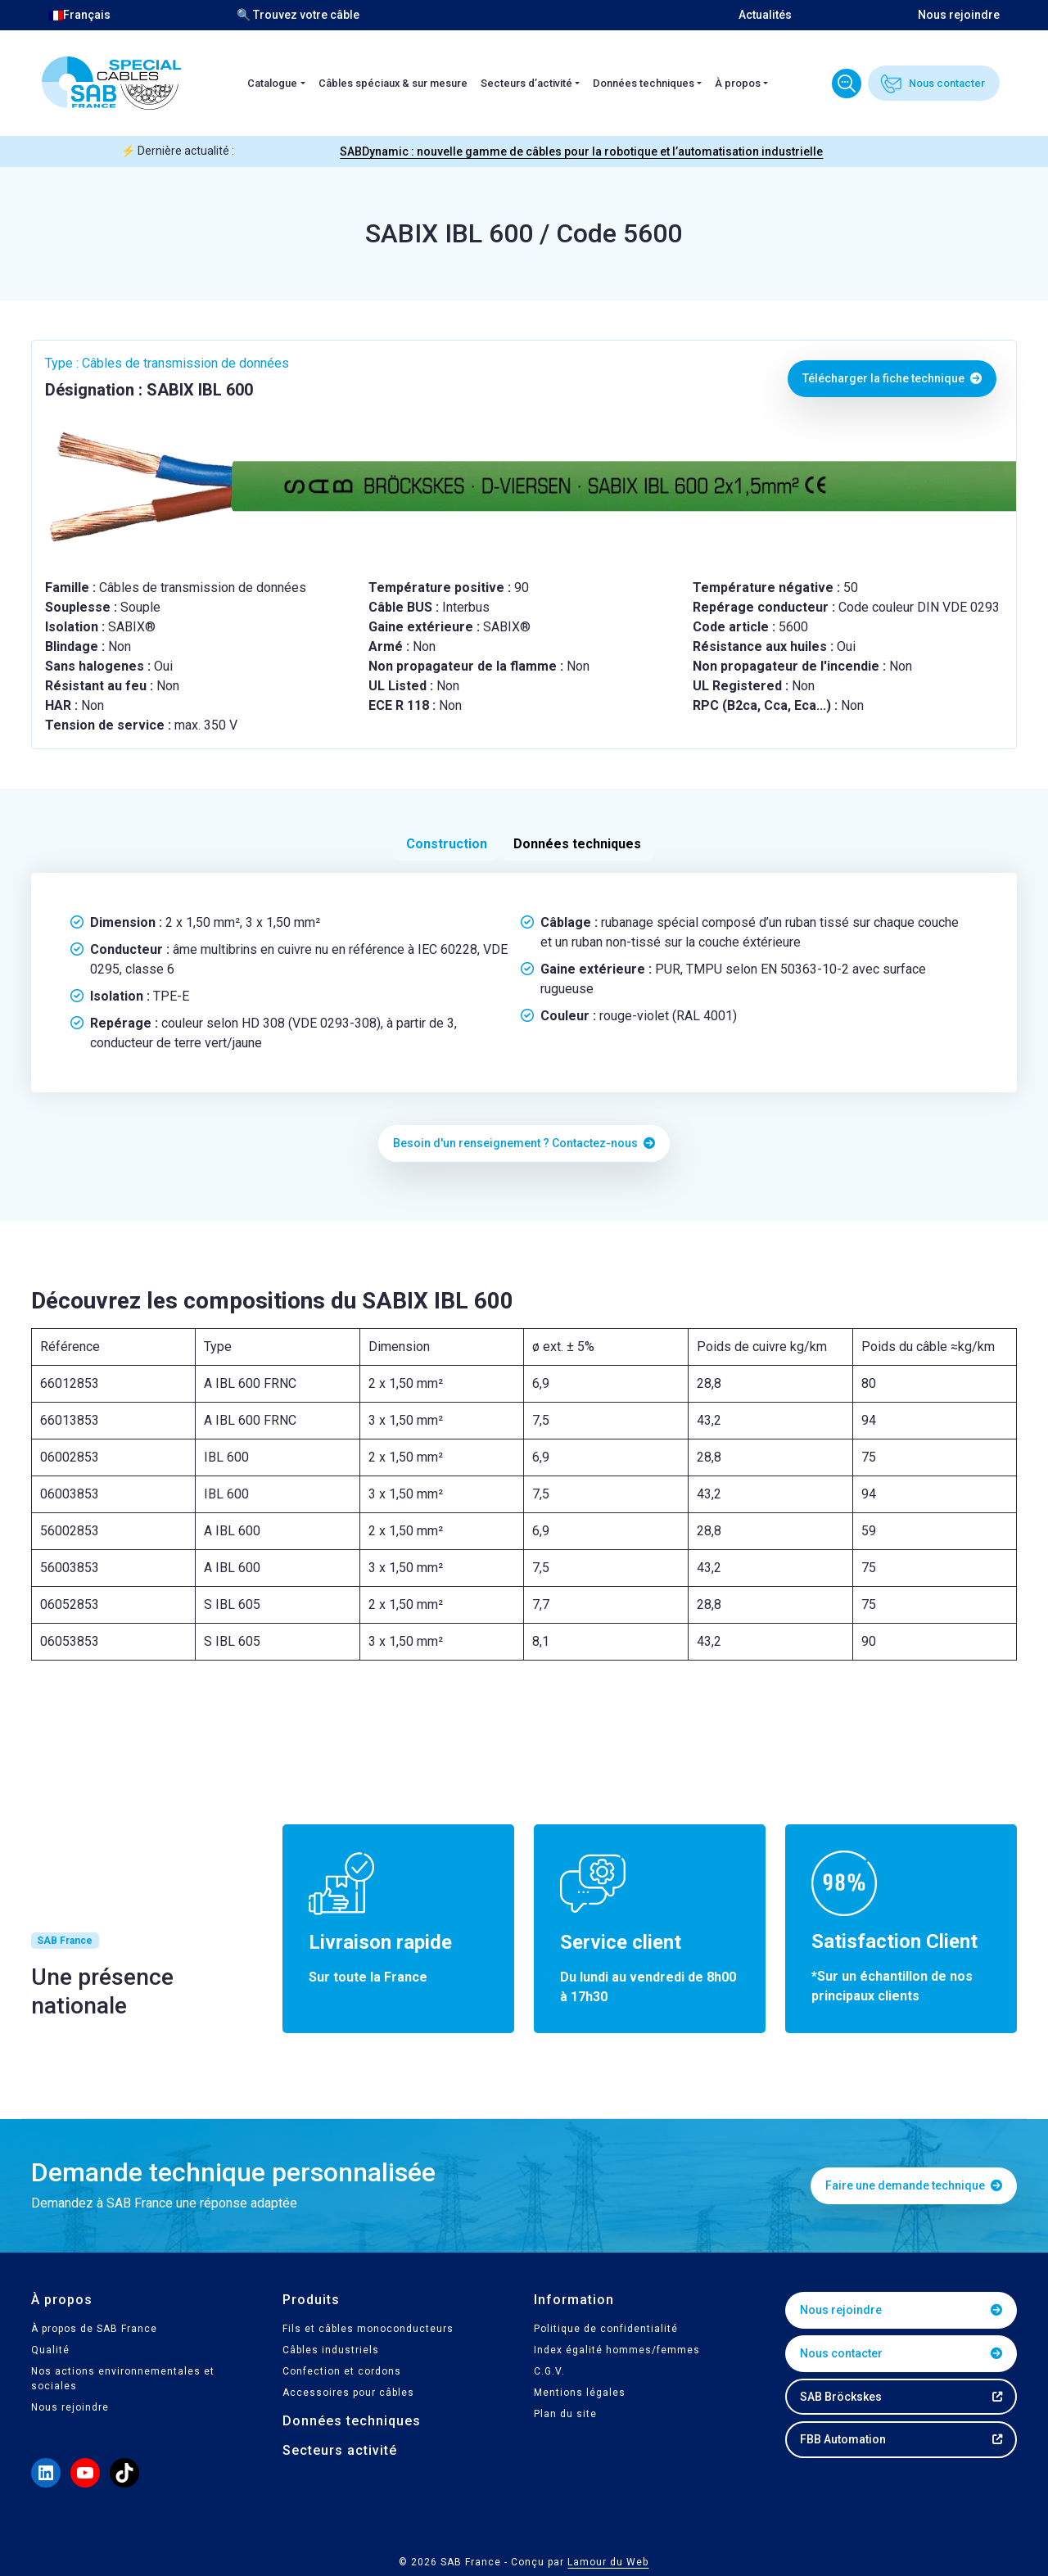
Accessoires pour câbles (348, 2392)
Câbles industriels (330, 2350)
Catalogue (272, 83)
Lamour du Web (607, 2562)
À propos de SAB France (94, 2328)
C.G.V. (549, 2371)
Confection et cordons (341, 2371)
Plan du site (565, 2414)
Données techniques (643, 83)
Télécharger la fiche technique (892, 378)
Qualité (50, 2350)
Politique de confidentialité (606, 2328)
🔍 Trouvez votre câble (298, 14)
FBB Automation (843, 2439)
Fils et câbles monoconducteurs (368, 2328)
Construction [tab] (446, 844)
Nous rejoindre (959, 14)
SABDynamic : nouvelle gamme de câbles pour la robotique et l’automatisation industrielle (581, 151)
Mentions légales (580, 2392)
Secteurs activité (339, 2450)
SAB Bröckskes (841, 2396)
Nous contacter (947, 83)
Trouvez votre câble (846, 83)
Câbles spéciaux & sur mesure (393, 83)
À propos (738, 83)
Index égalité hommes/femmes (617, 2350)
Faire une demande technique (913, 2185)
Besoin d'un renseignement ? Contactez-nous (524, 1143)
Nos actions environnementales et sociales (123, 2379)
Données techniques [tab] (577, 844)
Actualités (765, 14)
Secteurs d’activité (526, 83)
